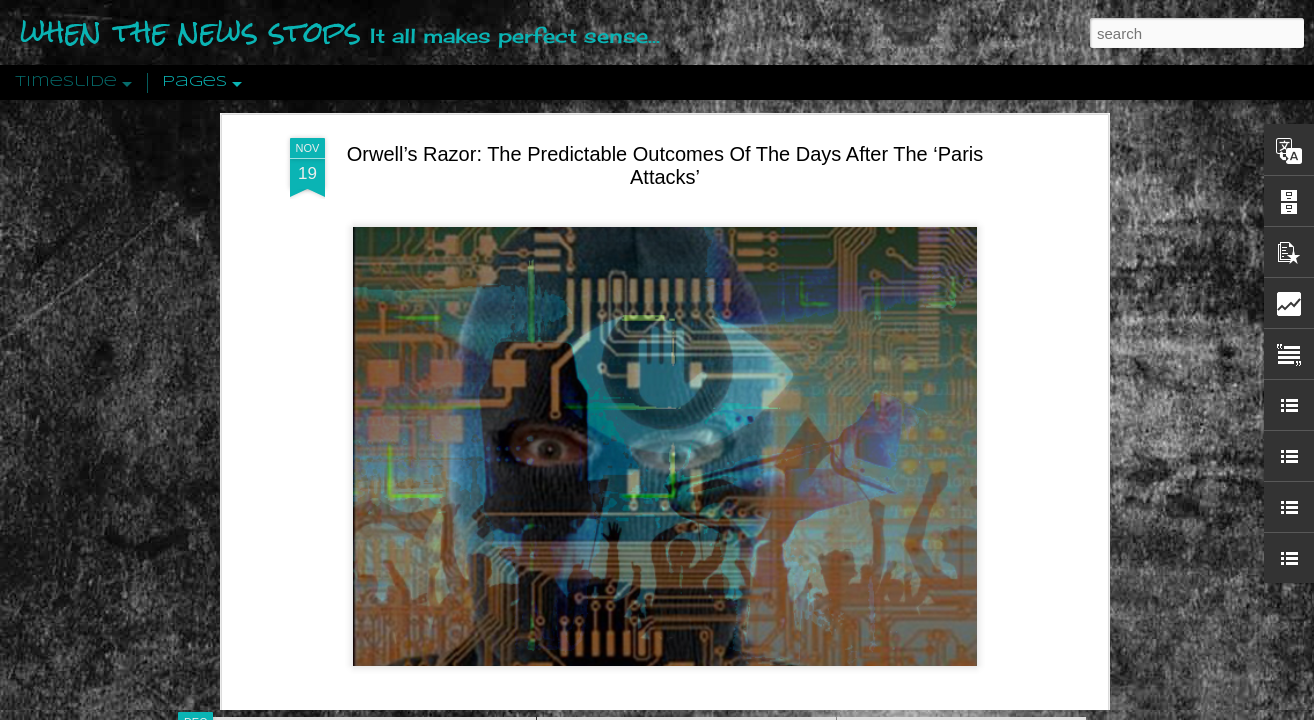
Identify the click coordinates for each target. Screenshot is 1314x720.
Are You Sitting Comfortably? (668, 512)
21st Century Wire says (576, 480)
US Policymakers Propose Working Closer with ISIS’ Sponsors (1046, 602)
